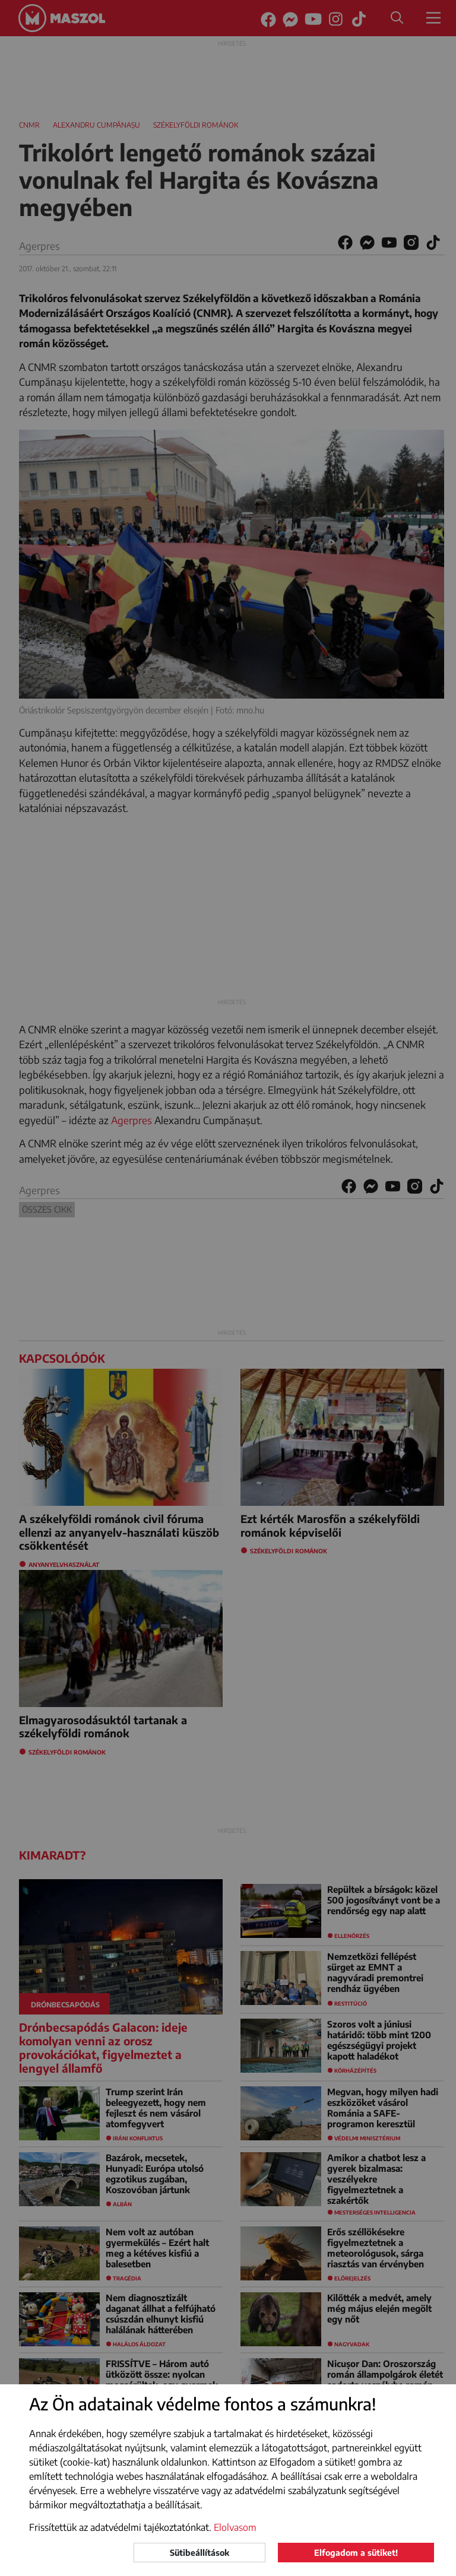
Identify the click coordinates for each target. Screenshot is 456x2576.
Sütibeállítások (199, 2553)
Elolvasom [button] (235, 2527)
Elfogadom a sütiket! (356, 2553)
